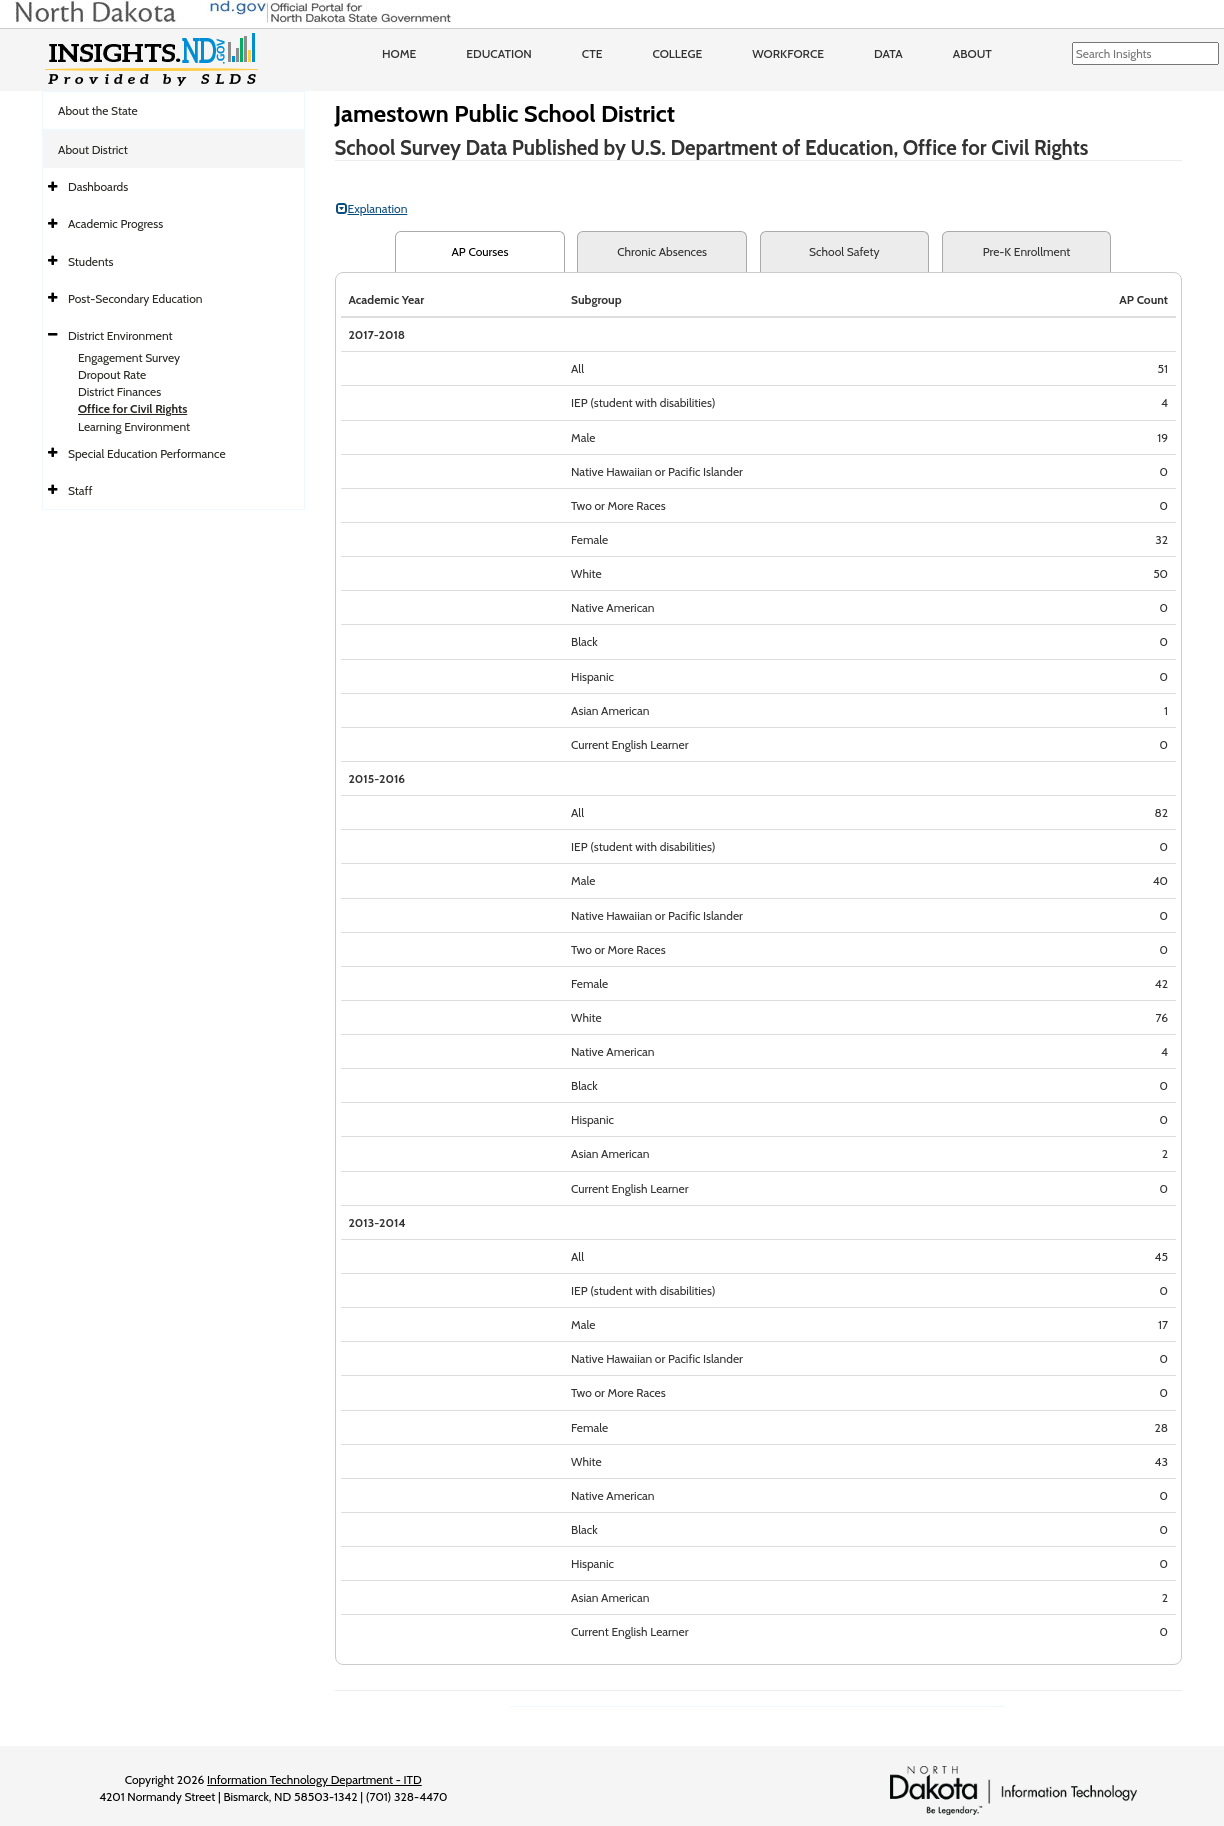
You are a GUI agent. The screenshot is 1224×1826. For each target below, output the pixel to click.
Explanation (372, 208)
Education (499, 53)
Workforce (788, 53)
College (677, 53)
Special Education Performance (147, 453)
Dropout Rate (112, 374)
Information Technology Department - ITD (314, 1779)
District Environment (120, 335)
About (972, 53)
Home (399, 53)
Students (91, 261)
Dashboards (98, 186)
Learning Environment (134, 426)
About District (93, 149)
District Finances (119, 391)
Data (888, 53)
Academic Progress (115, 223)
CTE (592, 53)
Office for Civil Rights (132, 408)
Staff (80, 490)
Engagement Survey (129, 357)
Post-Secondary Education (135, 298)
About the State (98, 110)
